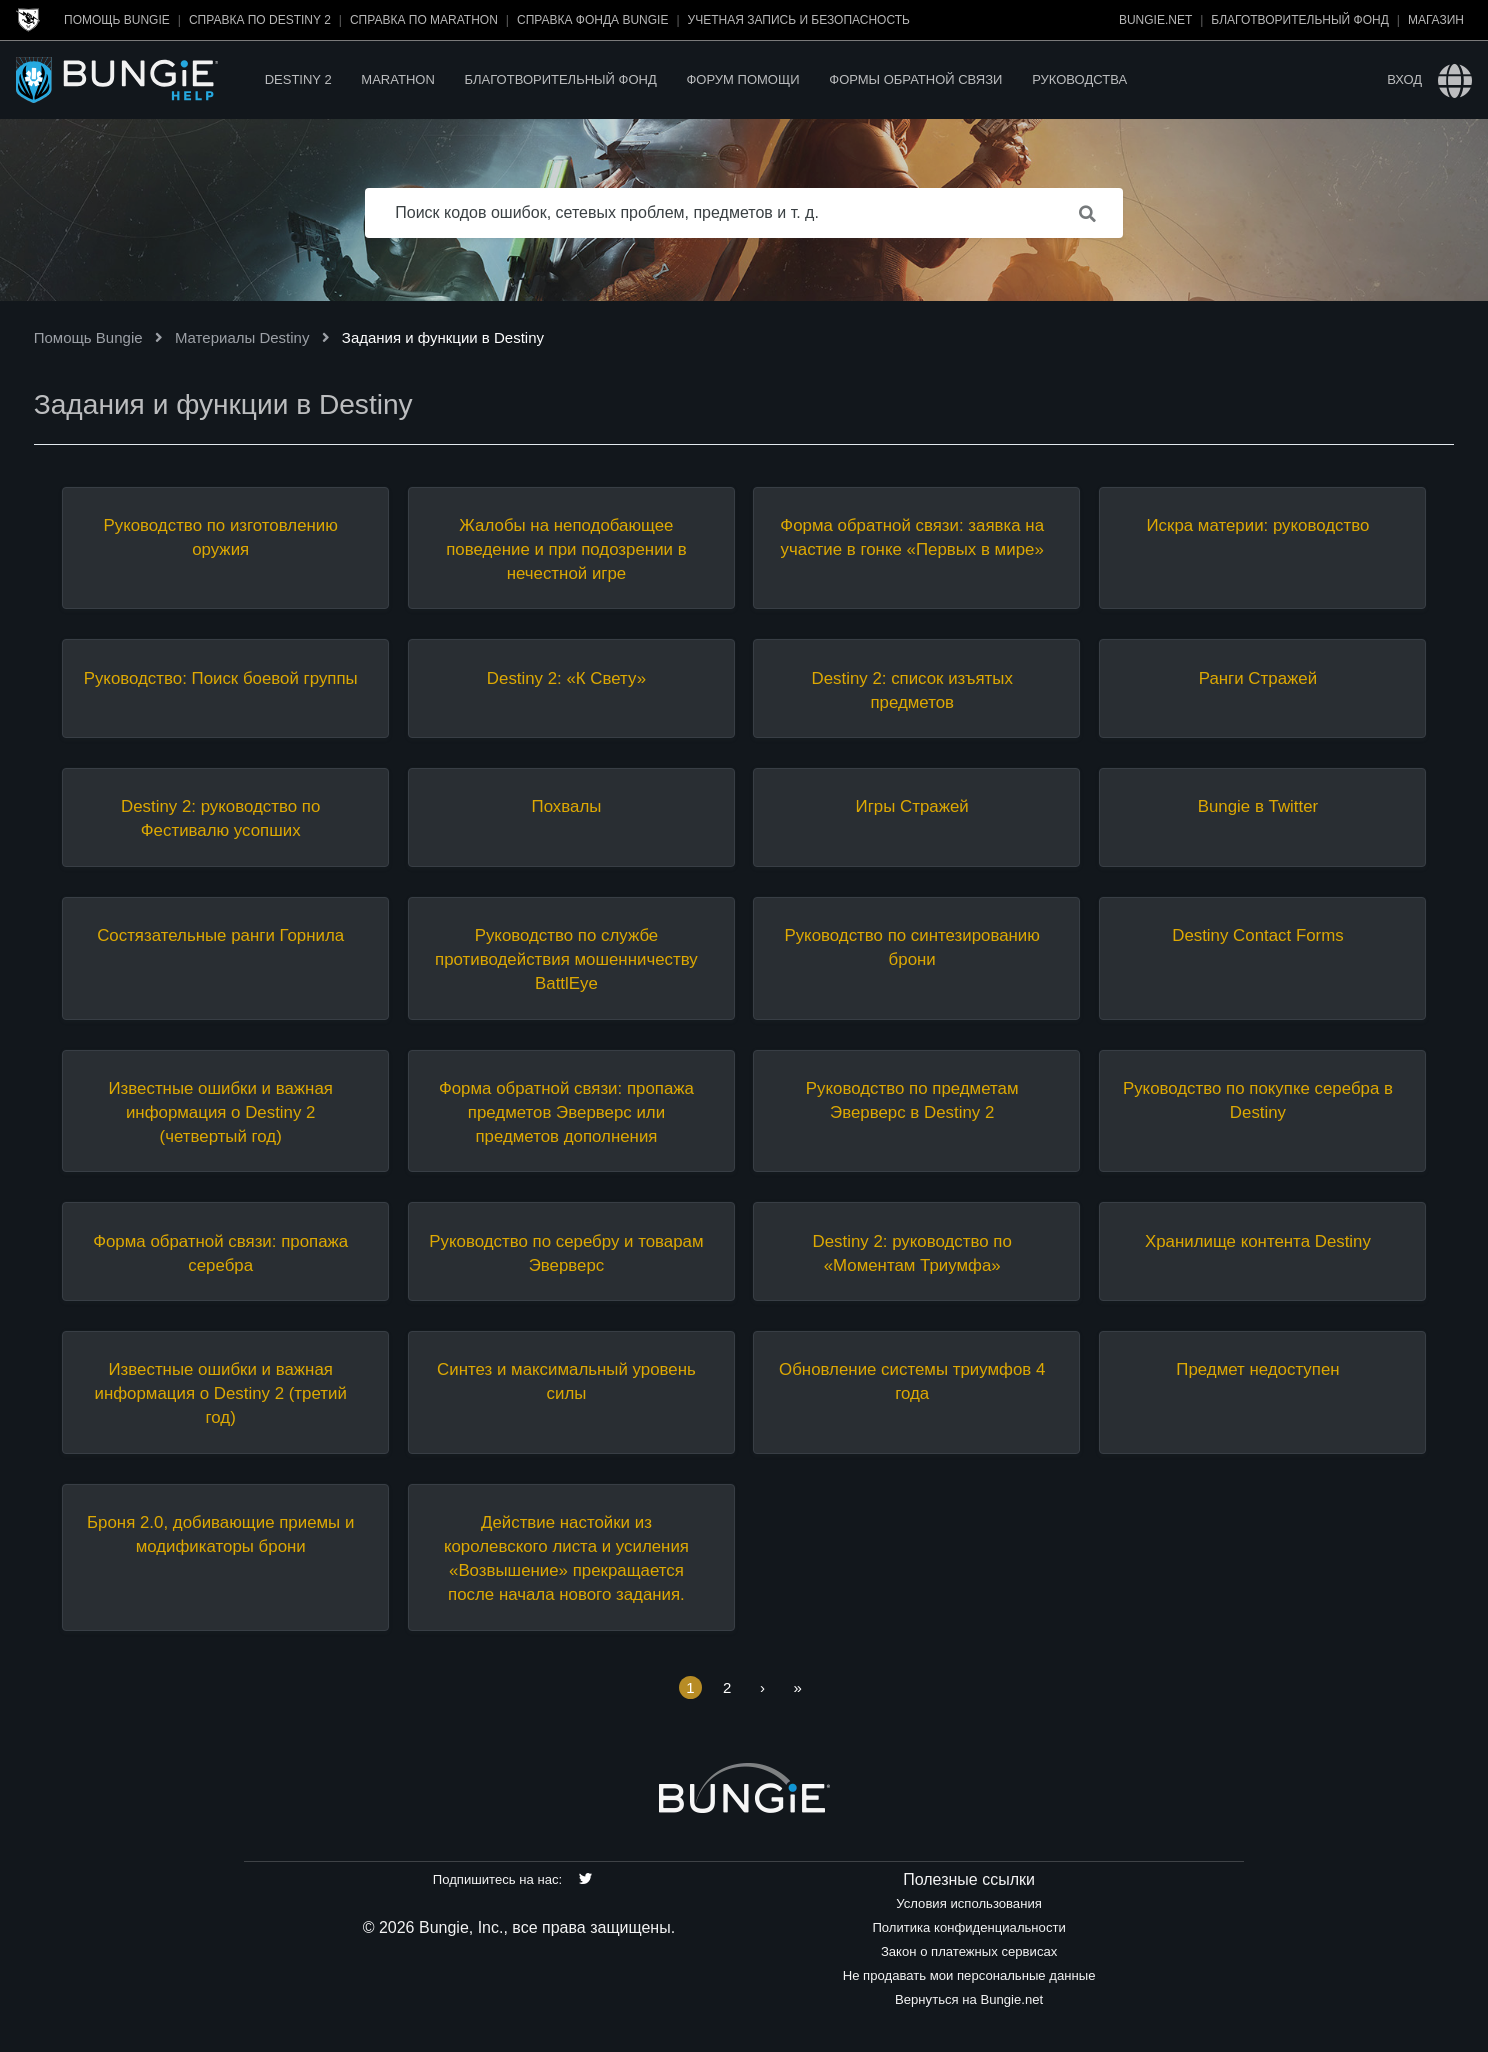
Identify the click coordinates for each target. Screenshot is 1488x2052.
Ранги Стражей (1258, 678)
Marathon (397, 79)
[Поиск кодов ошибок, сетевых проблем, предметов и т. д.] (744, 213)
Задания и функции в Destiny (443, 337)
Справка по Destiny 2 (260, 20)
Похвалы (567, 806)
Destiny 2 (298, 79)
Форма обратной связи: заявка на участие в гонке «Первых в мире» (912, 537)
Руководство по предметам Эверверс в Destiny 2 (912, 1100)
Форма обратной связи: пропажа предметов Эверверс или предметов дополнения (566, 1112)
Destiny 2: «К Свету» (566, 678)
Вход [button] (1404, 79)
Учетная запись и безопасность (799, 20)
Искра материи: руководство (1257, 525)
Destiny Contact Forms (1257, 935)
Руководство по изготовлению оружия (220, 537)
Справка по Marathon (424, 20)
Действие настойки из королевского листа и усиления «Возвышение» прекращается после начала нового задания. (566, 1558)
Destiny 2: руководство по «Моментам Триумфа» (912, 1253)
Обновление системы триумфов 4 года (912, 1381)
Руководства (1079, 79)
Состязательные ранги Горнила (220, 935)
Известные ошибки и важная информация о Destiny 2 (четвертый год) (220, 1112)
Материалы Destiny (242, 337)
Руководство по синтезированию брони (912, 947)
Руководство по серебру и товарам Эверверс (566, 1253)
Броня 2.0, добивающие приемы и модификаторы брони (220, 1534)
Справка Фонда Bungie (592, 20)
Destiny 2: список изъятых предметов (911, 690)
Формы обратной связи (915, 79)
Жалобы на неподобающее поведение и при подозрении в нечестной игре (566, 549)
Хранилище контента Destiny (1258, 1241)
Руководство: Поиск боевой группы (221, 678)
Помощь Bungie (117, 20)
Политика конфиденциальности (968, 1927)
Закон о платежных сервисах (969, 1951)
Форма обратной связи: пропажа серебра (220, 1253)
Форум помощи (742, 79)
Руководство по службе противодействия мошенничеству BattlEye (566, 959)
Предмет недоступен (1257, 1369)
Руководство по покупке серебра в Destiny (1258, 1100)
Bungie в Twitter (1258, 806)
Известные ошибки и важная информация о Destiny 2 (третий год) (221, 1393)
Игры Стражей (912, 806)
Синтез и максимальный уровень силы (566, 1381)
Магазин (1436, 20)
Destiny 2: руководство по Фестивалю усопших (220, 818)
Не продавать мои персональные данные (969, 1975)
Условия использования (969, 1903)
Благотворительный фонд (1299, 20)
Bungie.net (1155, 20)
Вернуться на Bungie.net (969, 1999)
